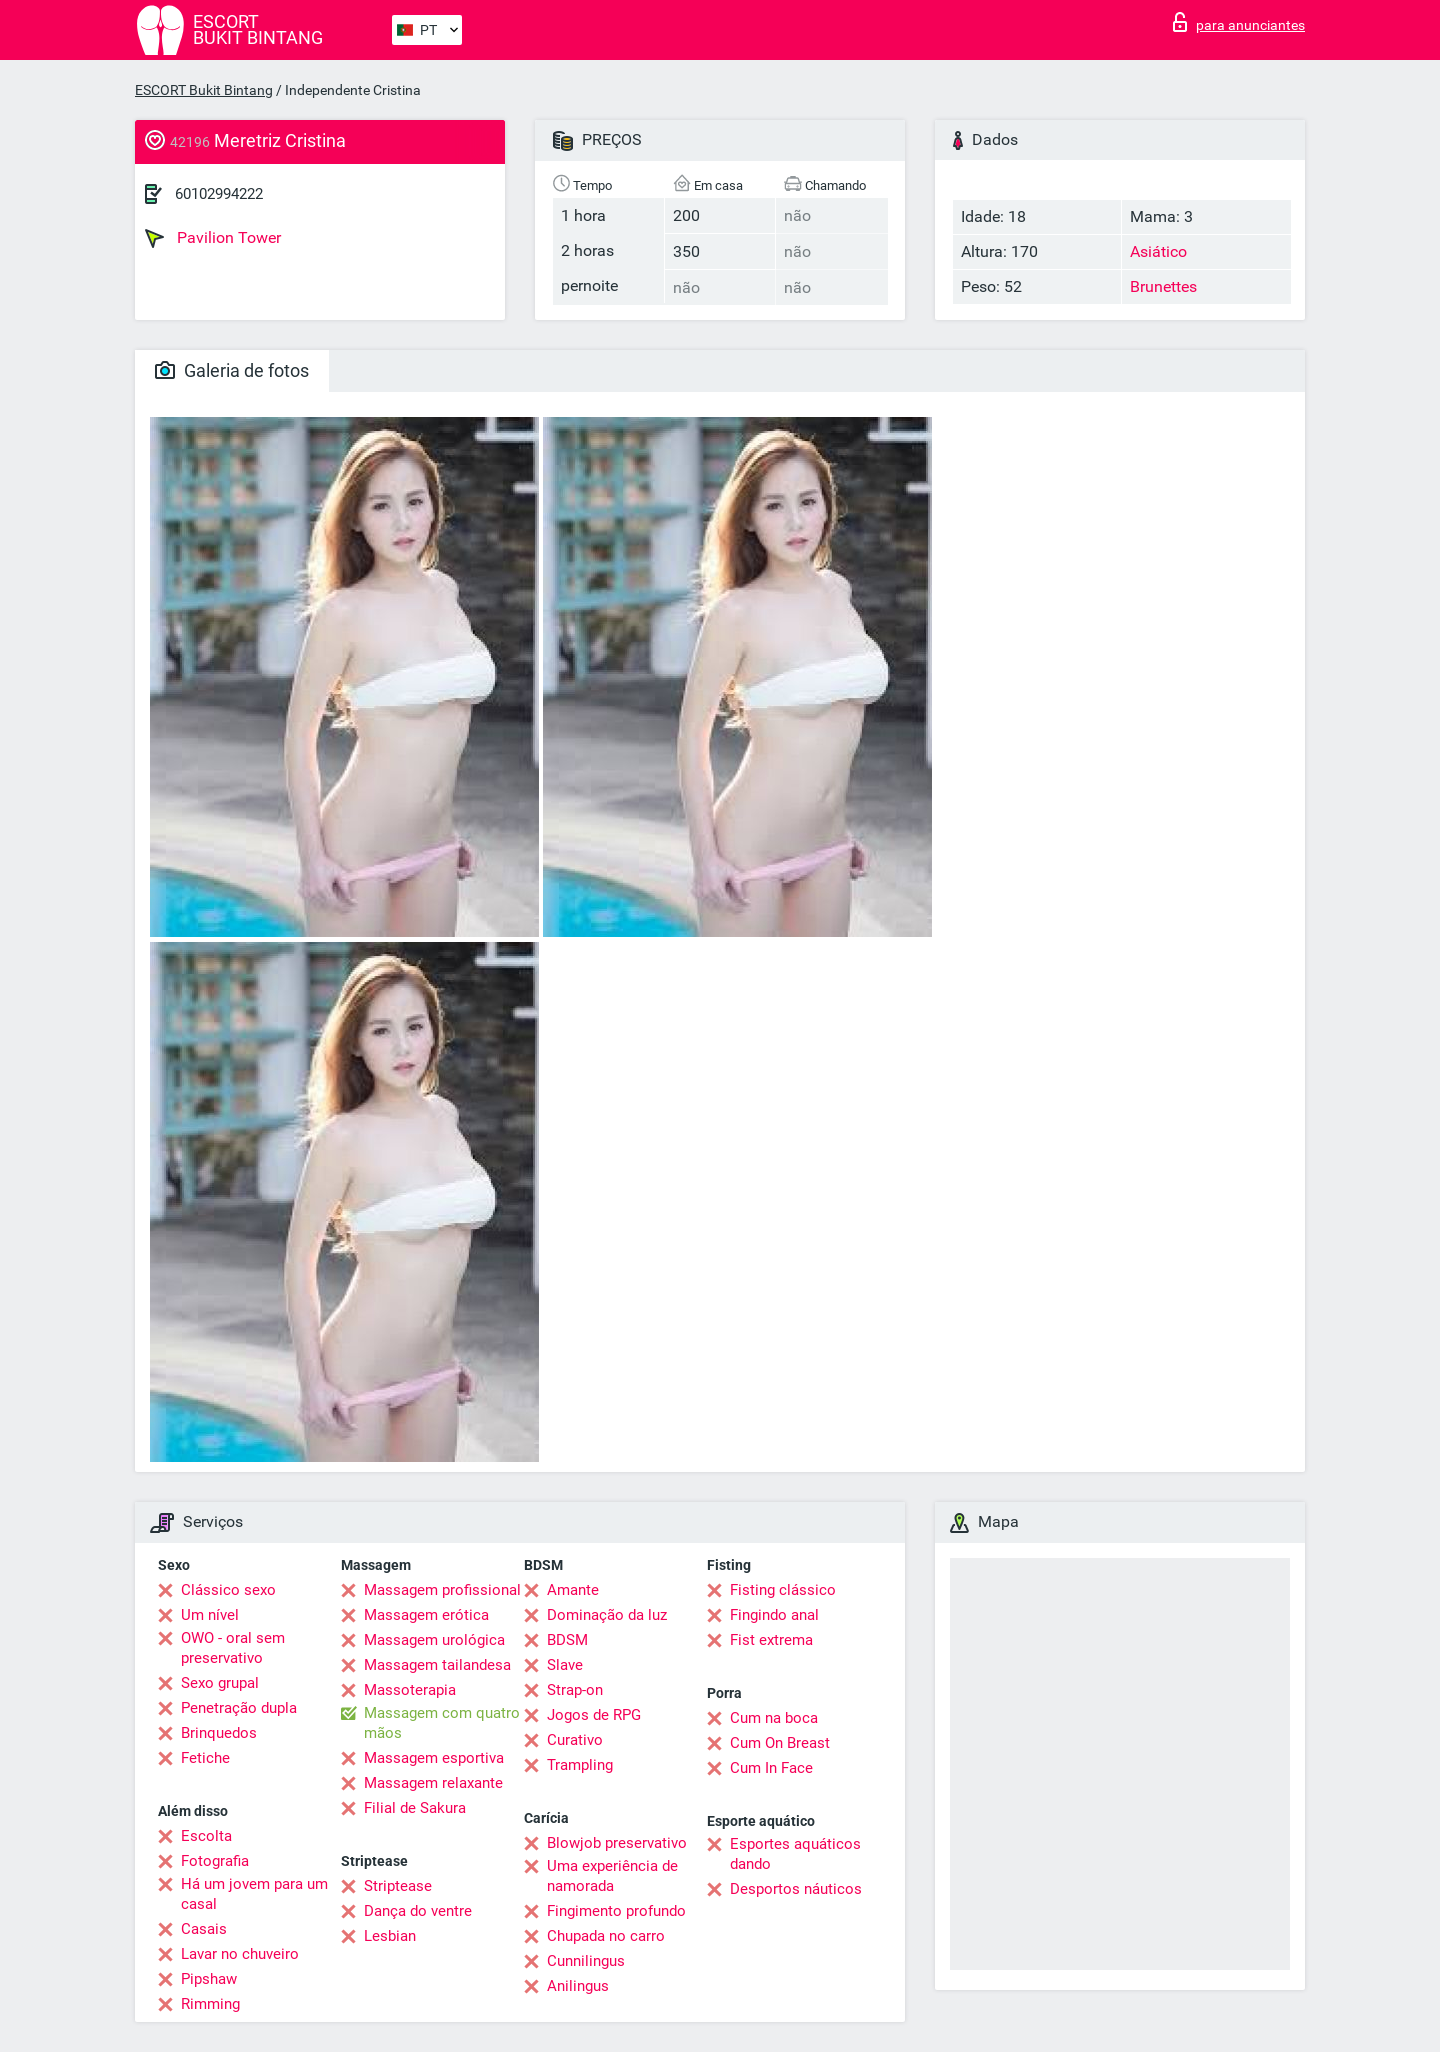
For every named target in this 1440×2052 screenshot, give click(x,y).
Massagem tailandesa (437, 1665)
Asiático (1158, 251)
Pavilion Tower (213, 238)
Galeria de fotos (232, 370)
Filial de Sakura (415, 1808)
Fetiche (205, 1758)
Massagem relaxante (433, 1783)
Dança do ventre (418, 1911)
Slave (565, 1665)
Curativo (575, 1740)
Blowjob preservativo (617, 1843)
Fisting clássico (783, 1590)
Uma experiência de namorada (612, 1876)
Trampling (580, 1765)
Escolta (206, 1836)
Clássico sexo (228, 1590)
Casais (204, 1929)
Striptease (398, 1886)
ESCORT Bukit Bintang (204, 90)
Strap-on (575, 1690)
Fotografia (215, 1861)
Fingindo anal (774, 1615)
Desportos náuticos (796, 1889)
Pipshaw (209, 1979)
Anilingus (578, 1986)
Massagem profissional (442, 1590)
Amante (573, 1590)
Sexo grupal (220, 1683)
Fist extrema (771, 1640)
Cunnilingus (586, 1961)
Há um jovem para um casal (254, 1894)
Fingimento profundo (616, 1911)
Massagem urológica (434, 1640)
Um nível (210, 1615)
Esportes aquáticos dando (795, 1854)
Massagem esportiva (434, 1758)
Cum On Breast (780, 1743)
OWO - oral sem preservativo (233, 1648)
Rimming (210, 2004)
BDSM (567, 1640)
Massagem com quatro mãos (442, 1723)
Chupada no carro (606, 1936)
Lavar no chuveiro (240, 1954)
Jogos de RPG (594, 1715)
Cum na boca (774, 1718)
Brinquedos (219, 1733)
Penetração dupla (239, 1708)
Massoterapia (410, 1690)
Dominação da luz (607, 1615)
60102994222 (219, 194)
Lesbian (390, 1936)
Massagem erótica (426, 1615)
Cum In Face (771, 1768)
